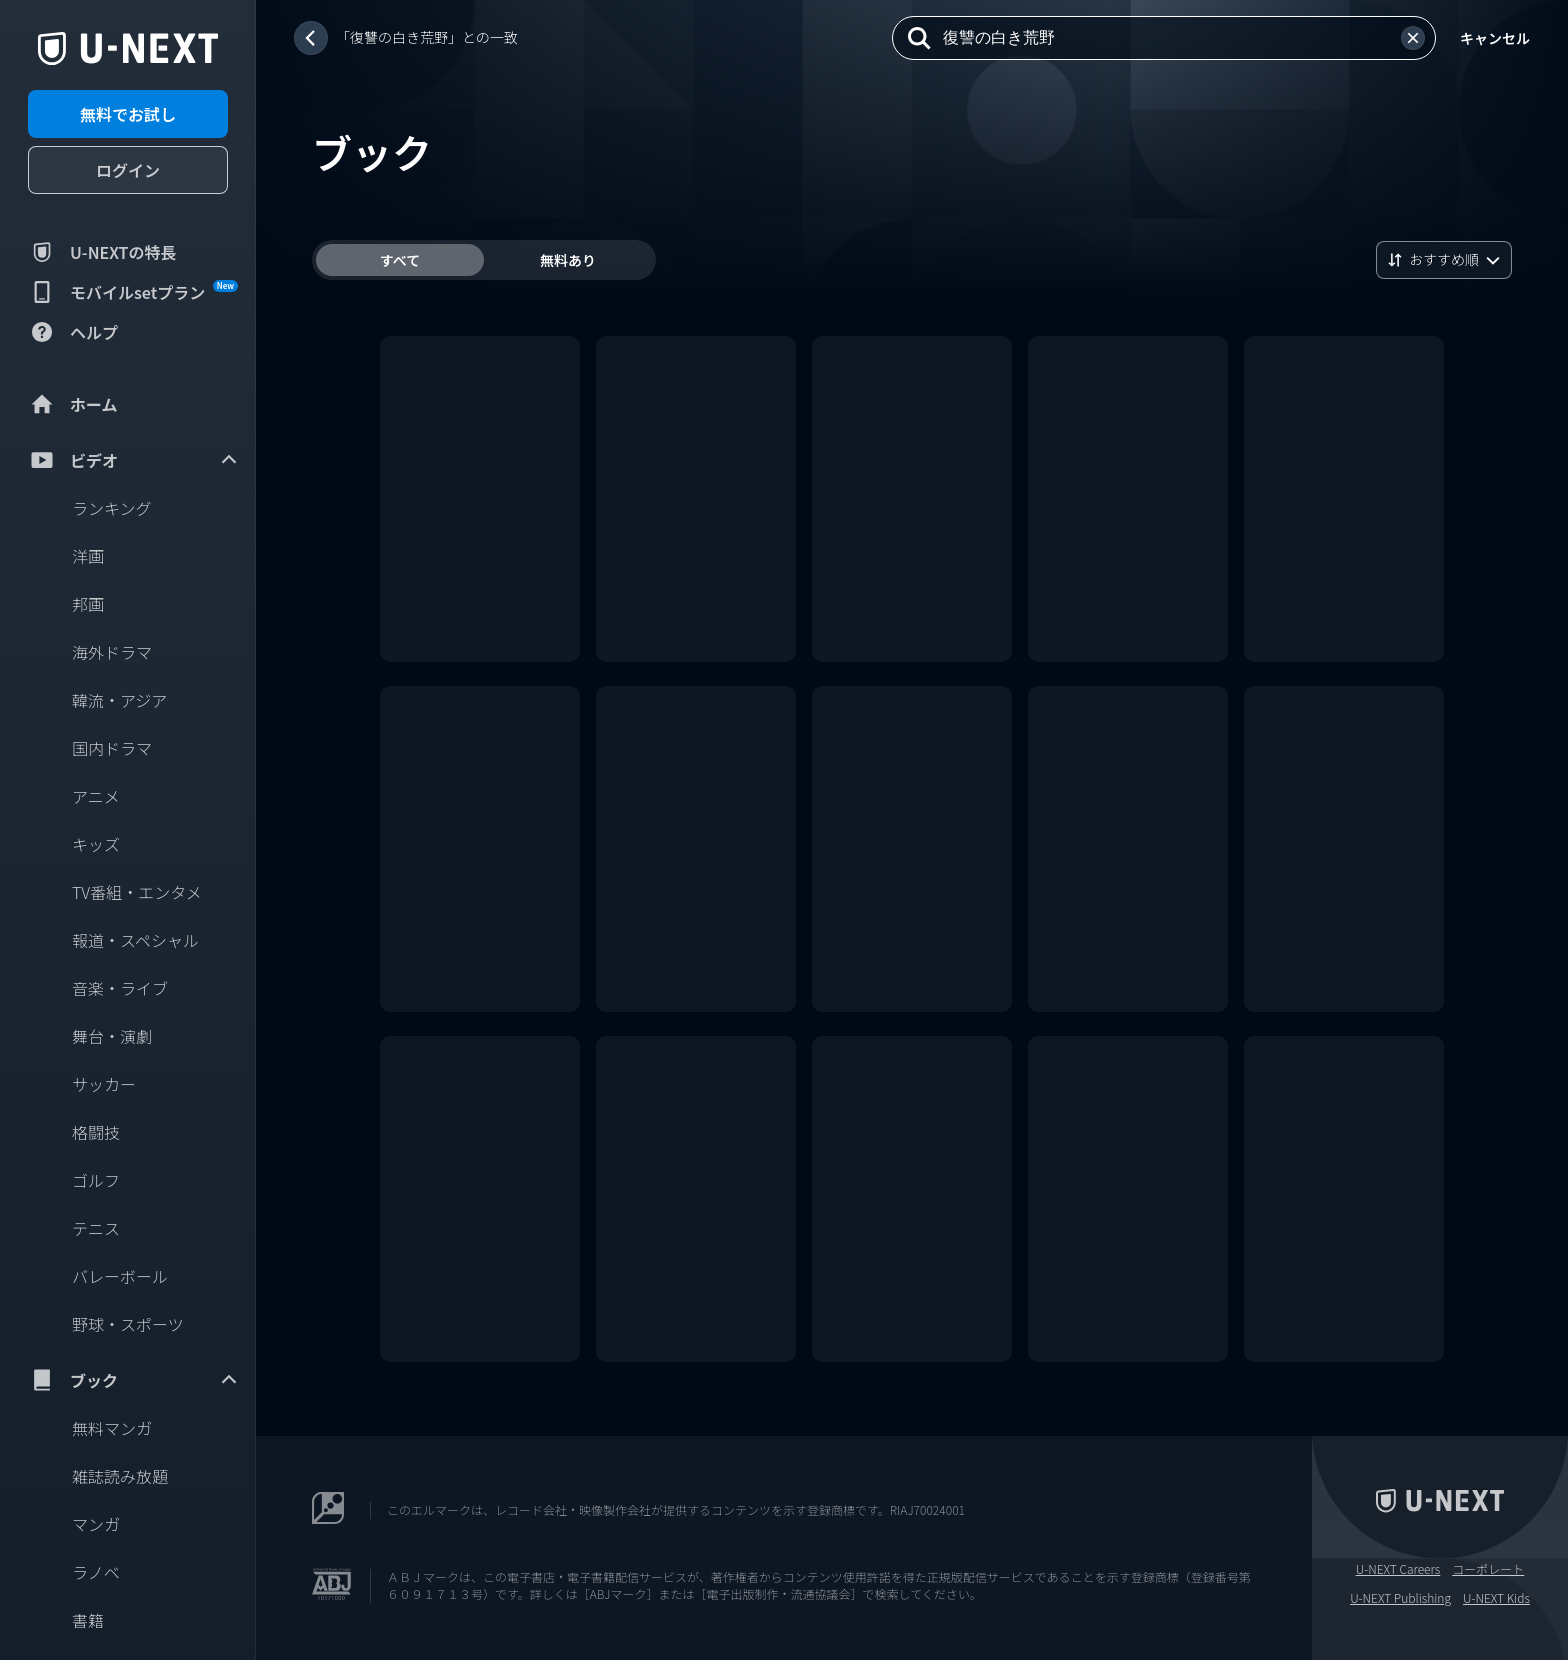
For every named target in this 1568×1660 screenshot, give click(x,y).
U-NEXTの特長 (102, 252)
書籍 (88, 1620)
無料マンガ (112, 1428)
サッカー (104, 1084)
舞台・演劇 (112, 1036)
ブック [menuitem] (134, 1380)
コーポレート (1488, 1569)
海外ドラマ (112, 652)
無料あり (568, 260)
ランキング (112, 508)
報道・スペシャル (135, 940)
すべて (400, 260)
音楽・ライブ (120, 988)
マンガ (96, 1524)
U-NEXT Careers (1398, 1569)
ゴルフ (96, 1180)
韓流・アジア (119, 700)
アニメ (96, 796)
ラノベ (96, 1572)
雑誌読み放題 (120, 1476)
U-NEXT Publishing (1400, 1598)
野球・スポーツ (128, 1324)
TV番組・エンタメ (137, 892)
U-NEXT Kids (1496, 1598)
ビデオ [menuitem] (134, 460)
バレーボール (120, 1276)
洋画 (88, 556)
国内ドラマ (112, 748)
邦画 (88, 604)
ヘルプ (73, 332)
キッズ (96, 844)
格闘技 (96, 1132)
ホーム (73, 404)
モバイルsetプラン (133, 292)
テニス (96, 1228)
